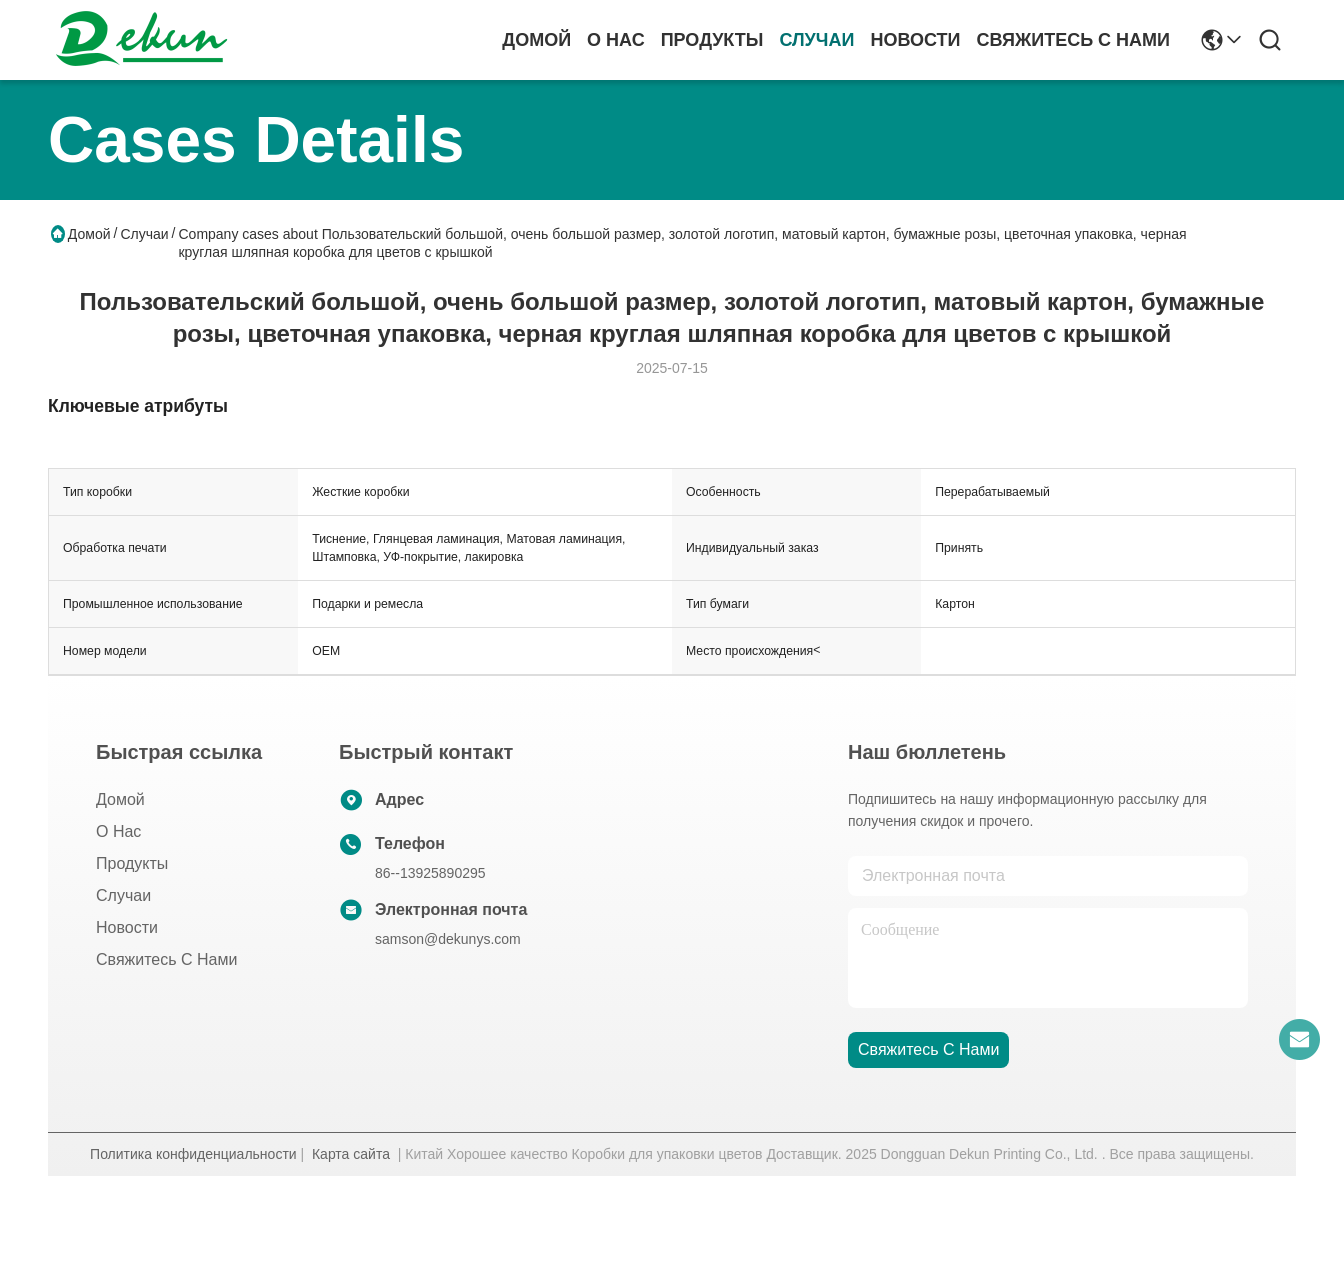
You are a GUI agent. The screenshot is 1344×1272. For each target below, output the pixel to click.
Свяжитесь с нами (1073, 40)
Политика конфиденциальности (193, 1154)
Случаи (816, 40)
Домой (536, 40)
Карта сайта (351, 1154)
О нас (616, 40)
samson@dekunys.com (448, 939)
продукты (712, 40)
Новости (915, 40)
